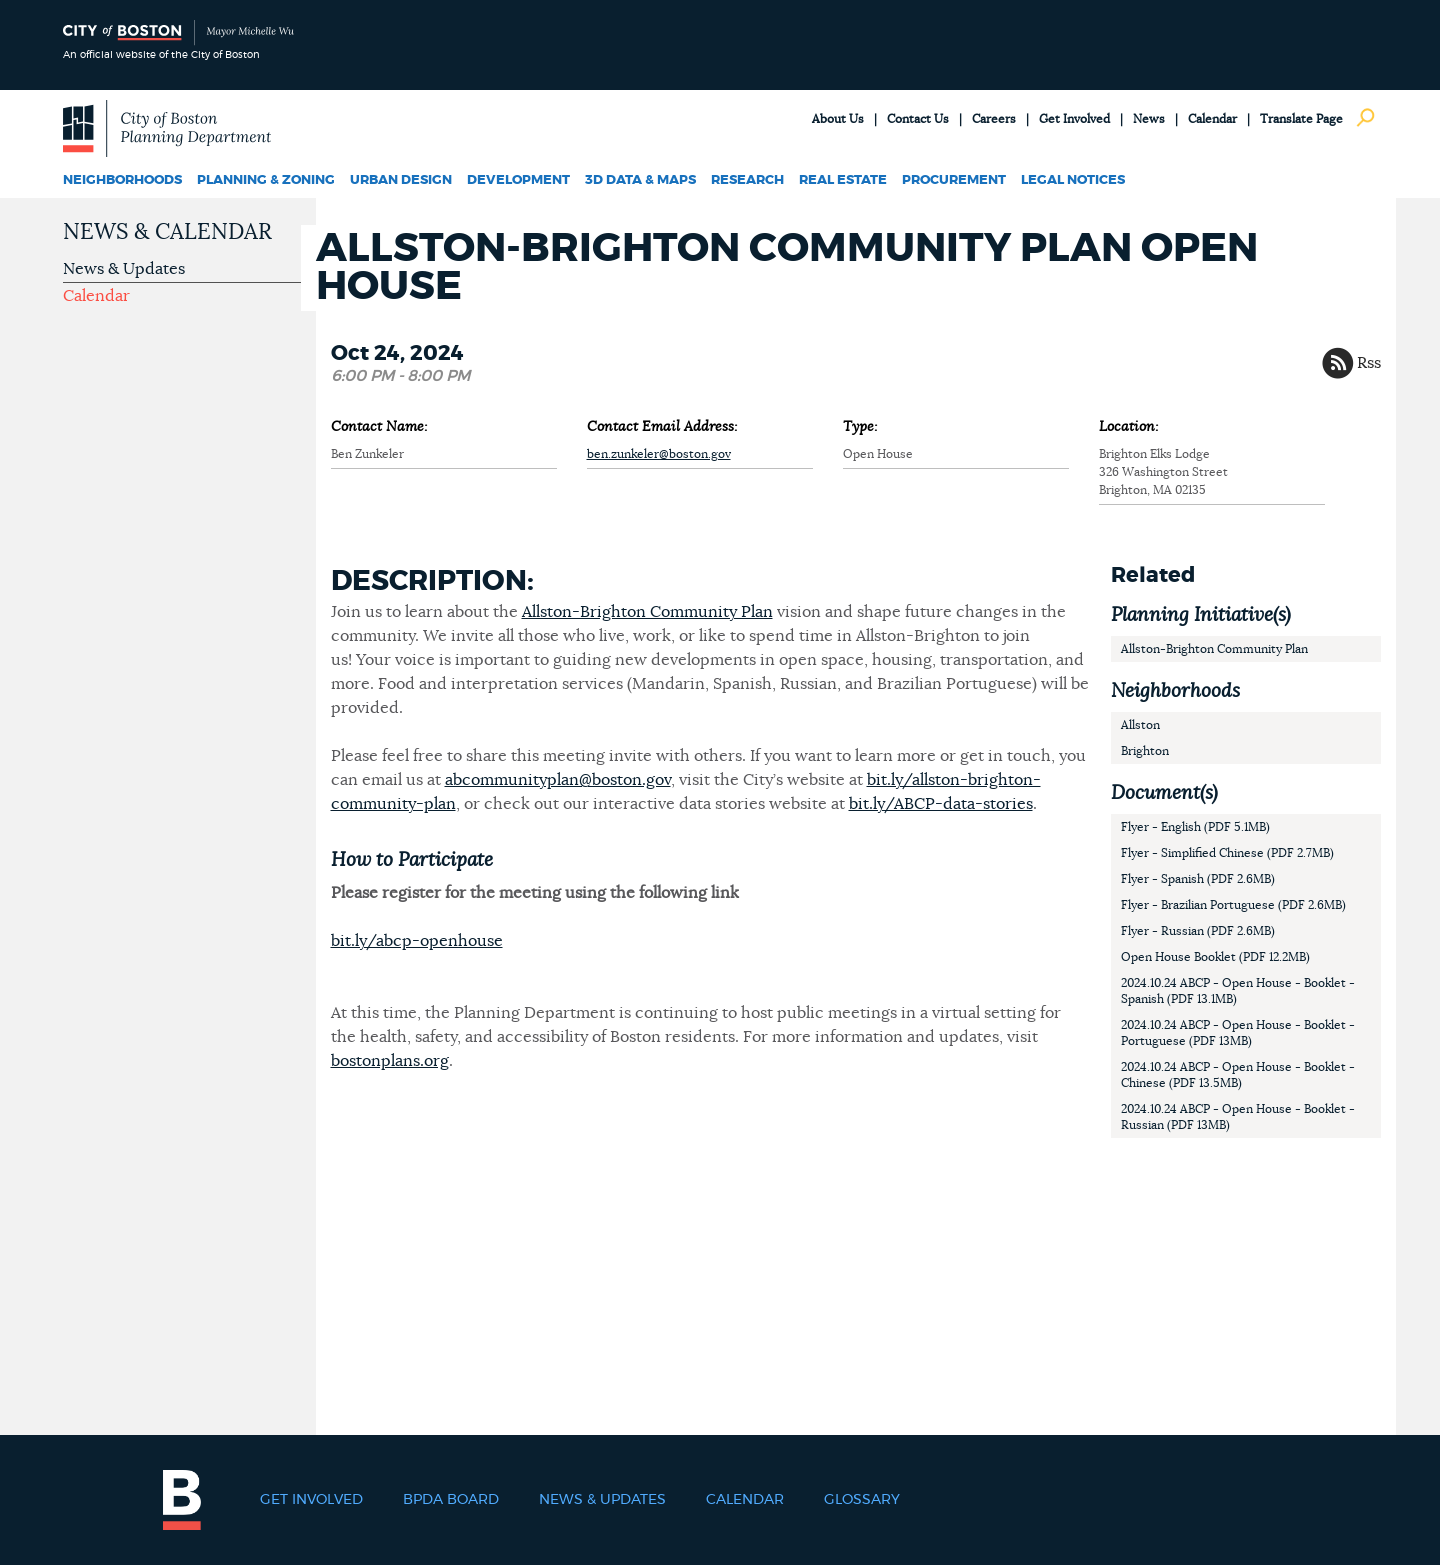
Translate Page (1301, 119)
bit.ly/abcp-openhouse (417, 941)
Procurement (954, 180)
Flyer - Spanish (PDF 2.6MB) (1198, 879)
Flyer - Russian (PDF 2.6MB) (1198, 931)
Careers (994, 119)
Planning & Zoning (266, 180)
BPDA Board (451, 1500)
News (1149, 119)
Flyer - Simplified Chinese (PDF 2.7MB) (1227, 853)
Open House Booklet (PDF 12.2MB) (1215, 957)
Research (747, 180)
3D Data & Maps (640, 180)
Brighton (1145, 751)
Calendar (1212, 119)
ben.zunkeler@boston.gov (659, 454)
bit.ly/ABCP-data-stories (941, 804)
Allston (1140, 725)
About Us (838, 119)
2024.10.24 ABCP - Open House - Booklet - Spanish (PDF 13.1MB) (1238, 991)
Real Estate (843, 180)
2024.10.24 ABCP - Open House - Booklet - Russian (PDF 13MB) (1238, 1117)
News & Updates (124, 269)
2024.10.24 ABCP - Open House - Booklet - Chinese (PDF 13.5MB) (1238, 1075)
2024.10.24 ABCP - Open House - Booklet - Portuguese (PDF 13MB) (1238, 1033)
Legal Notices (1073, 180)
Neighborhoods (122, 180)
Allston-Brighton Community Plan (647, 612)
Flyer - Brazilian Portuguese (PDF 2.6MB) (1233, 905)
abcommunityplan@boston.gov (558, 780)
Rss (1369, 363)
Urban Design (401, 180)
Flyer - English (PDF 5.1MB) (1195, 827)
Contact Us (918, 119)
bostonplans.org (390, 1061)
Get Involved (1074, 119)
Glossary (862, 1500)
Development (518, 180)
